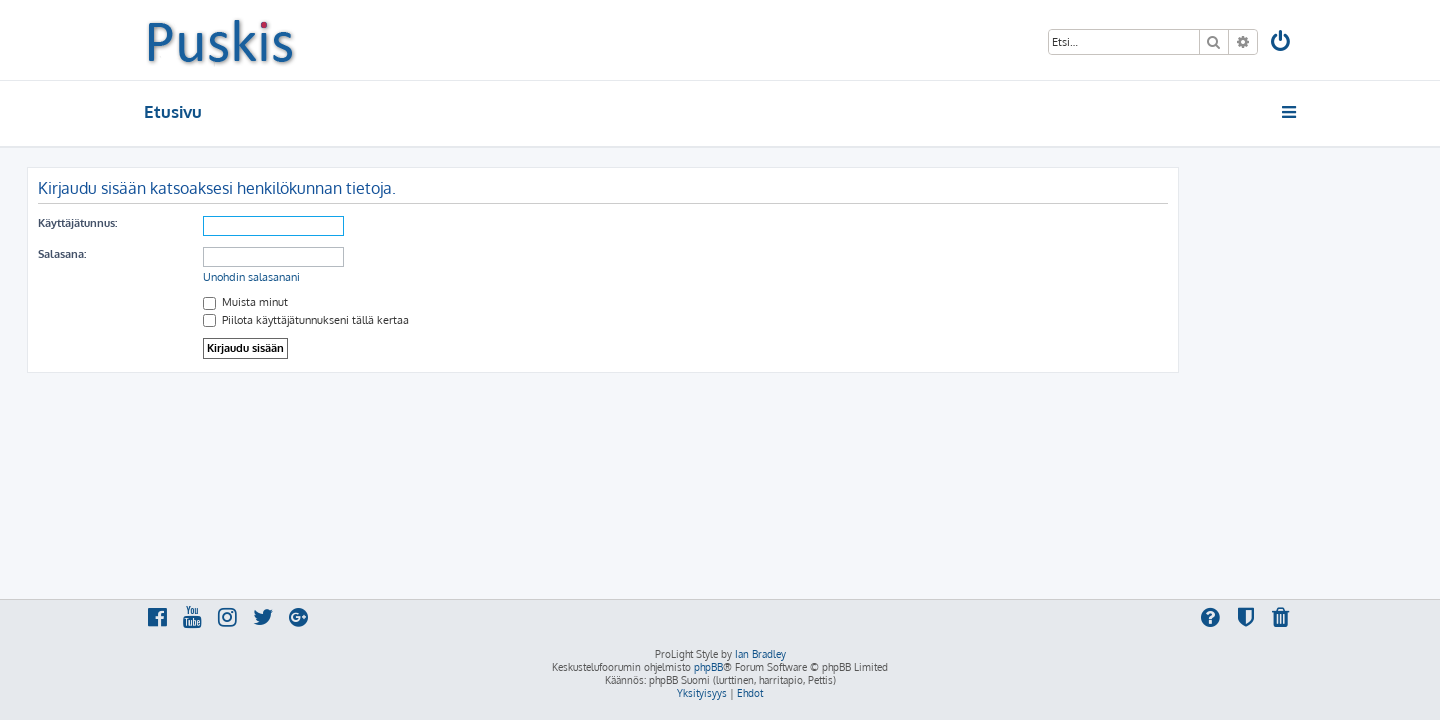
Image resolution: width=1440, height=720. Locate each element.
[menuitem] (1282, 43)
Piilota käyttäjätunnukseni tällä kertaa (423, 320)
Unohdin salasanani (368, 277)
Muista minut (362, 302)
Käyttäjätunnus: (194, 223)
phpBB (708, 667)
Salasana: (179, 254)
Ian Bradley (760, 654)
